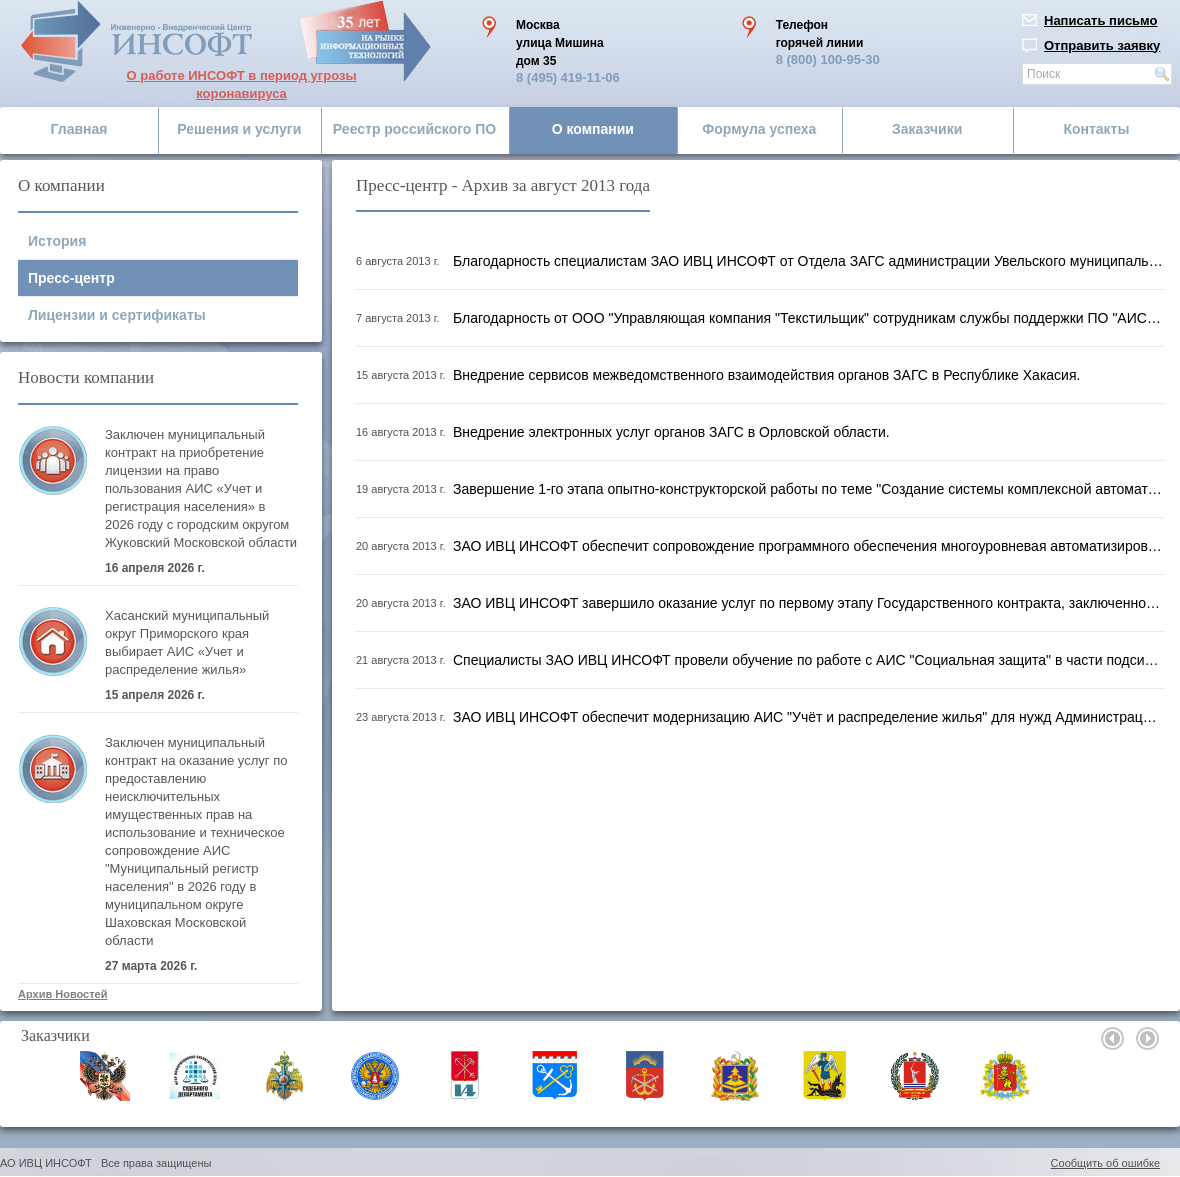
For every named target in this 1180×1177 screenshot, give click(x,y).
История (57, 241)
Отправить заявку (1102, 45)
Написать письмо (1101, 20)
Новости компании (86, 377)
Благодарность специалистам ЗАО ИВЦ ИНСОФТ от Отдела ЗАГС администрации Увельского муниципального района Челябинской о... (808, 261)
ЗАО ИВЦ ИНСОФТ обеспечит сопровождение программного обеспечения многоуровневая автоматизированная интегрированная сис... (808, 546)
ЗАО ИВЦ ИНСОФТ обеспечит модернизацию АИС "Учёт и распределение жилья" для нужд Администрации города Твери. (808, 717)
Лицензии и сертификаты (117, 315)
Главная (79, 129)
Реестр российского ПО (414, 129)
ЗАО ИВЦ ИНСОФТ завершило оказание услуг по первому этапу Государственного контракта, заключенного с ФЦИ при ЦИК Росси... (808, 603)
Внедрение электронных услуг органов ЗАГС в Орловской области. (671, 432)
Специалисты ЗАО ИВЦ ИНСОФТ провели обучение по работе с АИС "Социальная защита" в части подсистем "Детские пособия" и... (808, 660)
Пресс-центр (71, 278)
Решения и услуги (239, 129)
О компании (593, 129)
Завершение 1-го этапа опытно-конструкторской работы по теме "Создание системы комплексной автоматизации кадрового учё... (808, 489)
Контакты (1096, 129)
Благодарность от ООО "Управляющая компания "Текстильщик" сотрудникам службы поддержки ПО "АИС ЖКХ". (808, 318)
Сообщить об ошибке (1105, 1163)
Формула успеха (759, 129)
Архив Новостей (62, 994)
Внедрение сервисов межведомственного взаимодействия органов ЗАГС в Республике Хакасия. (772, 375)
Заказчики (927, 129)
